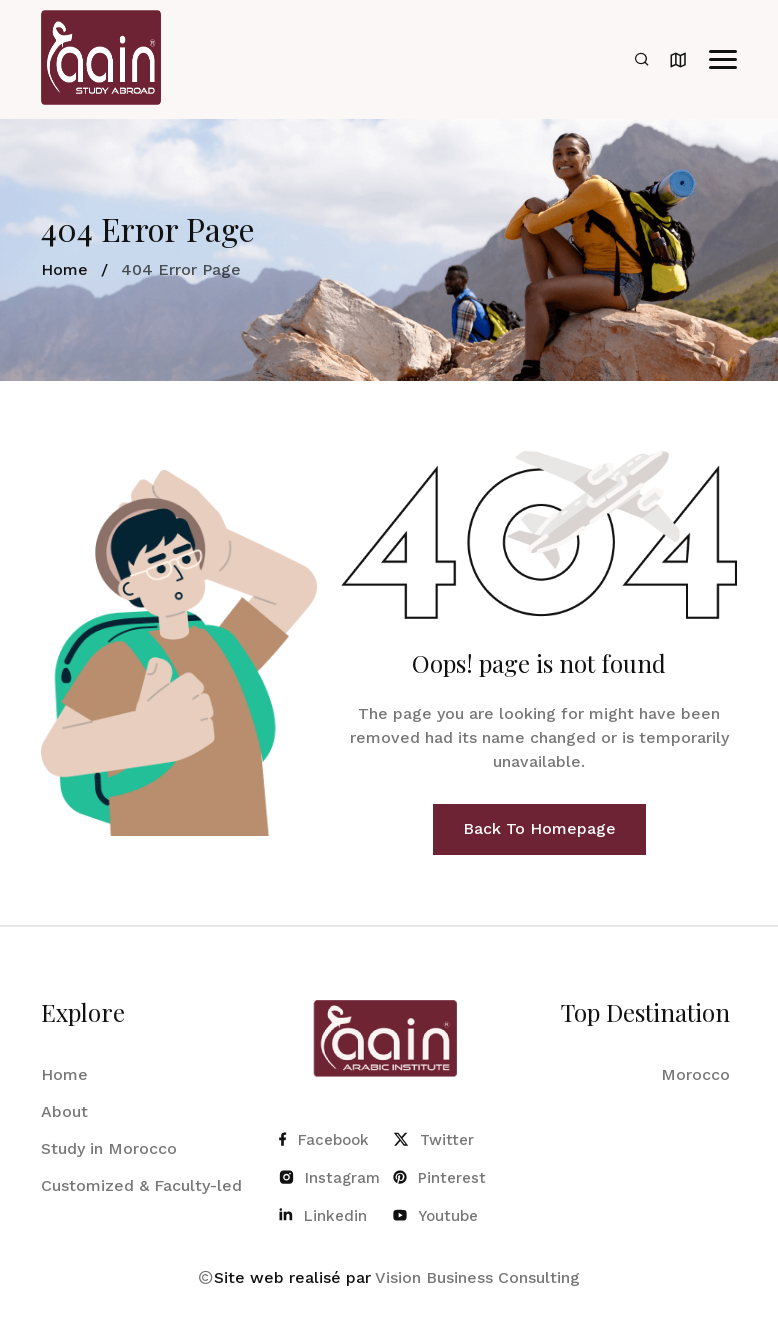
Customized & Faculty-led (141, 1185)
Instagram (328, 1178)
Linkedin (323, 1216)
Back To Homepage (539, 828)
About (64, 1111)
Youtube (435, 1216)
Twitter (433, 1140)
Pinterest (439, 1178)
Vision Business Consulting (477, 1277)
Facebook (324, 1140)
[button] (723, 59)
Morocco (695, 1074)
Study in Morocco (109, 1148)
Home (64, 269)
